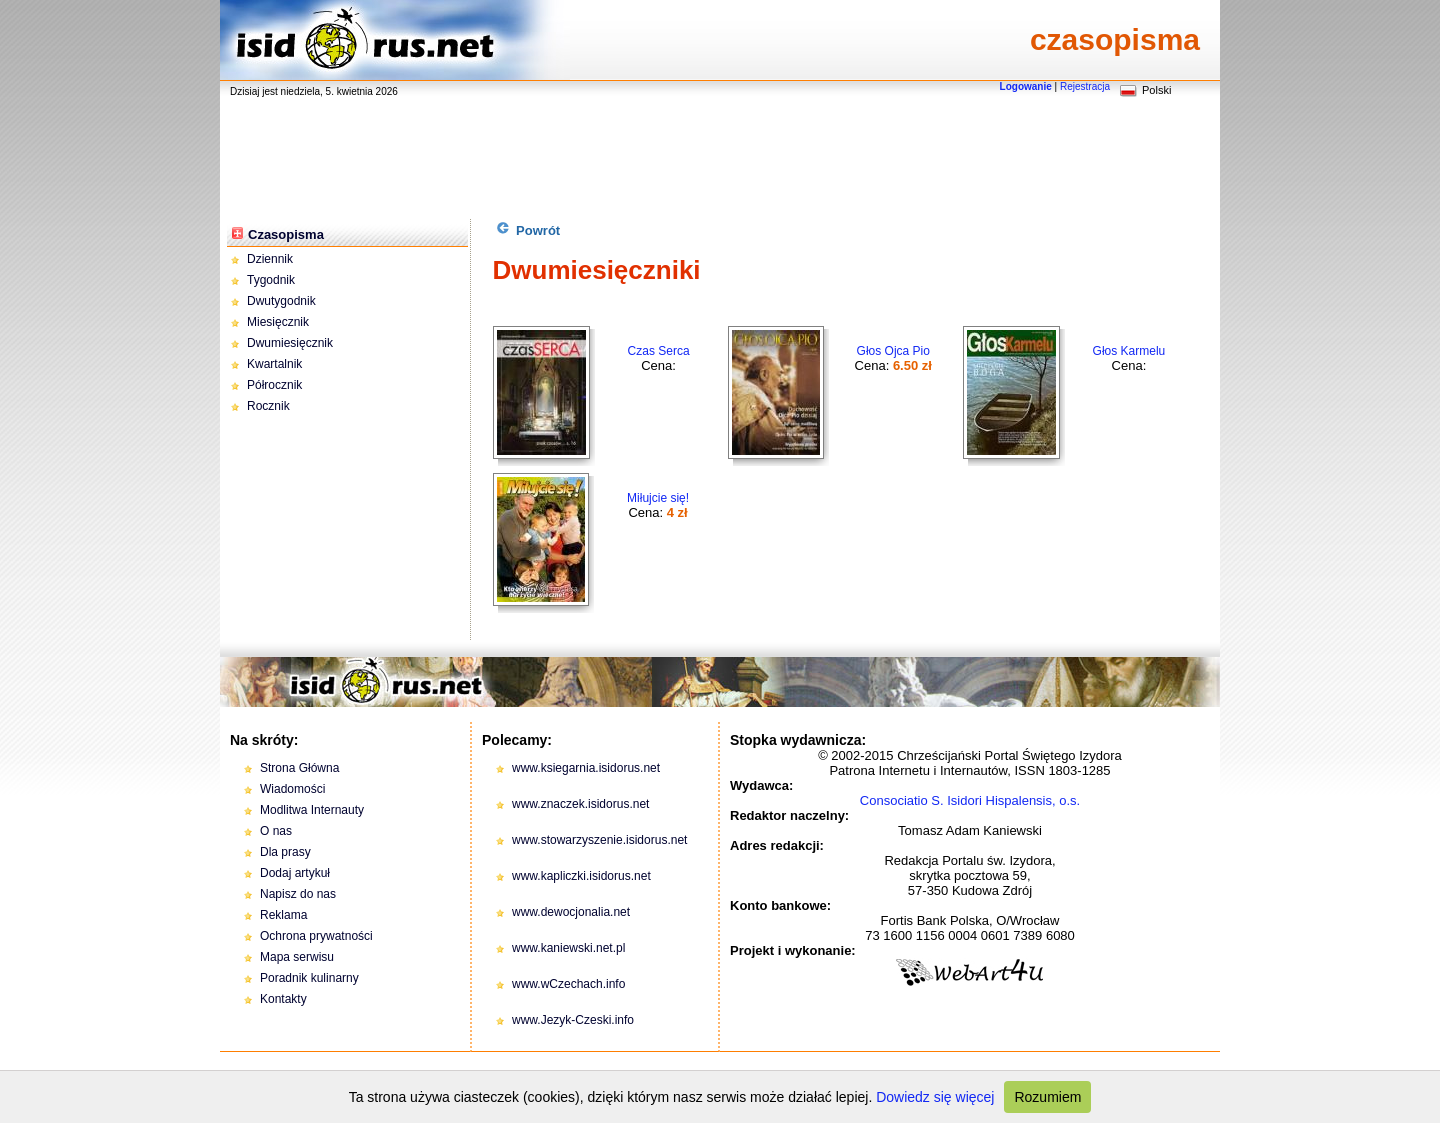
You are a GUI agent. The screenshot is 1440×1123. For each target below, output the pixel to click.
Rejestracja (1085, 86)
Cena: (659, 358)
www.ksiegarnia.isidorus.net (586, 768)
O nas (276, 831)
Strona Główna (299, 768)
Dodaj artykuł (295, 873)
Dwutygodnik (281, 301)
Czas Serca (659, 351)
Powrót (528, 229)
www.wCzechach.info (568, 984)
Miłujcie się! (658, 498)
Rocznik (268, 406)
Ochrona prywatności (316, 936)
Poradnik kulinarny (309, 978)
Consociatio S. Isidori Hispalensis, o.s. (970, 800)
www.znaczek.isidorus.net (580, 804)
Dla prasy (285, 852)
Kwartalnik (274, 364)
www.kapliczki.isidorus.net (581, 876)
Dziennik (270, 259)
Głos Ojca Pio (893, 351)
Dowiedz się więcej (935, 1097)
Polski (1156, 90)
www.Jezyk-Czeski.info (573, 1020)
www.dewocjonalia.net (571, 912)
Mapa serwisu (297, 957)
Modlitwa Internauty (312, 810)
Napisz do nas (298, 894)
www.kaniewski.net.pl (568, 948)
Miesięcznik (278, 322)
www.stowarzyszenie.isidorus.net (599, 840)
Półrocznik (274, 385)
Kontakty (283, 999)
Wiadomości (292, 789)
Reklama (283, 915)
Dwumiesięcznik (290, 343)
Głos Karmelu (1129, 351)
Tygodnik (271, 280)
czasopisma (1115, 39)
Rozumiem (1047, 1097)
